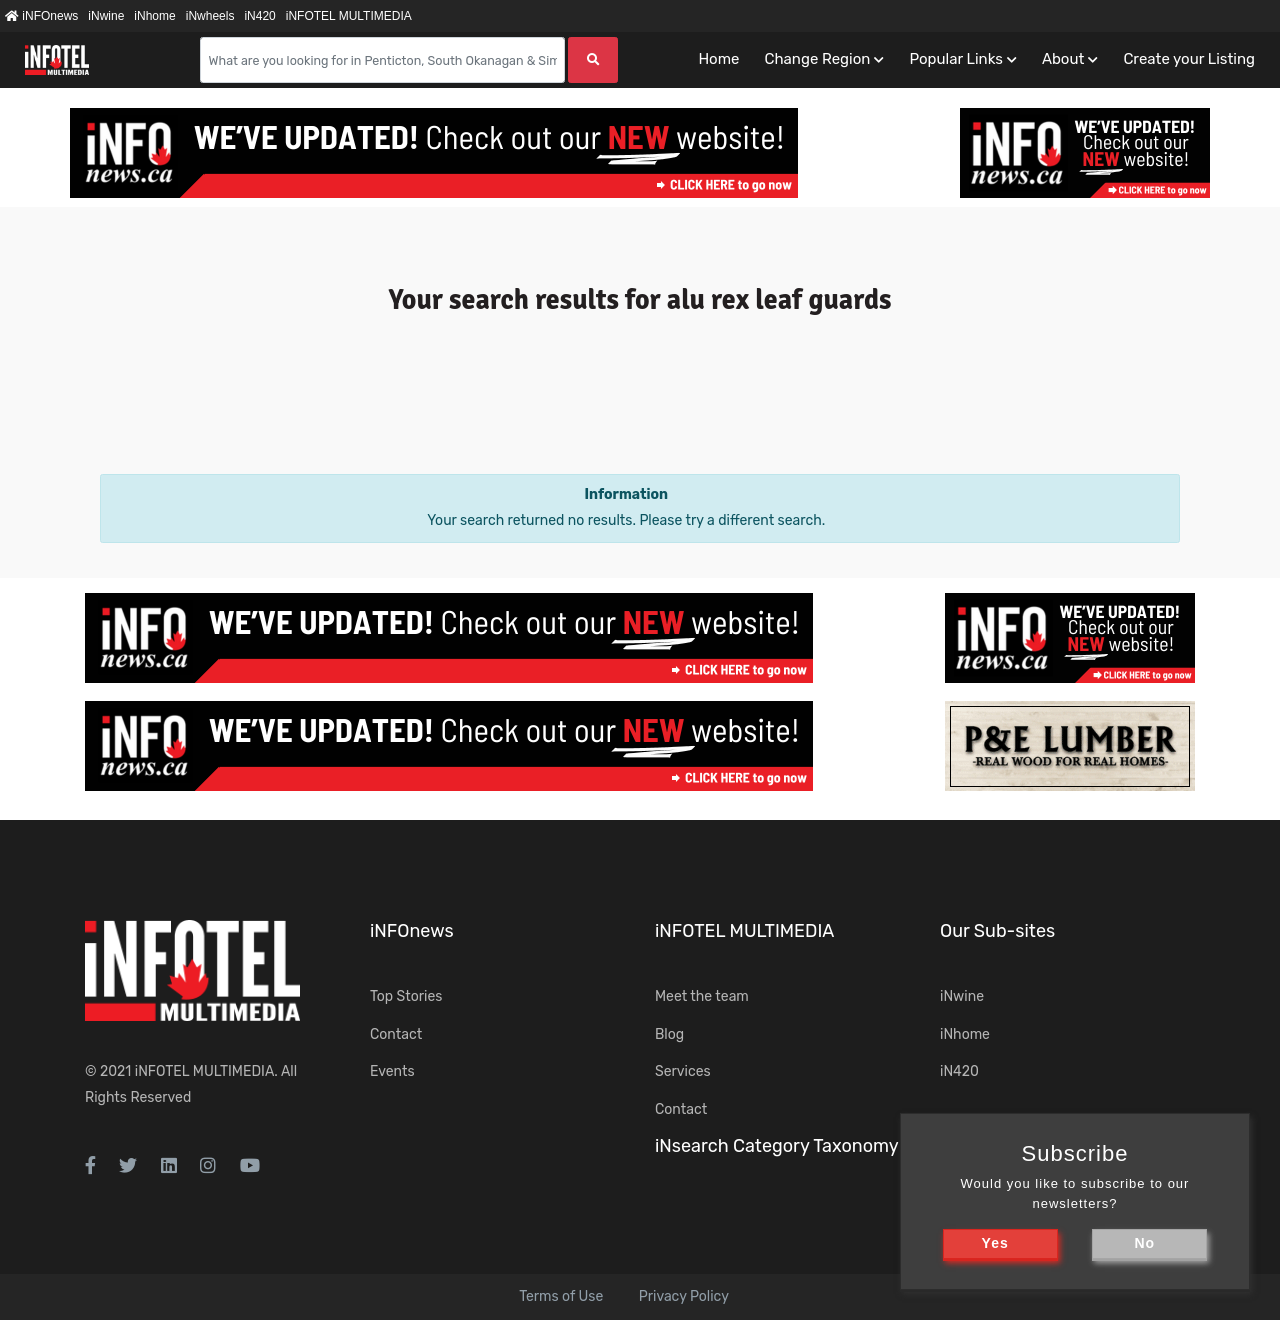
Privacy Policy (684, 1296)
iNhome (154, 16)
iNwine (106, 16)
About (1063, 59)
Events (392, 1071)
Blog (669, 1034)
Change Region (817, 59)
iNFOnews (41, 16)
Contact (396, 1034)
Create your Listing (1189, 59)
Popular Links (955, 59)
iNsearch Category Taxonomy (777, 1146)
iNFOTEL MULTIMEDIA (349, 16)
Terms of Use (561, 1296)
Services (683, 1071)
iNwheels (210, 16)
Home (718, 59)
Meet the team (702, 996)
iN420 (259, 16)
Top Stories (406, 996)
